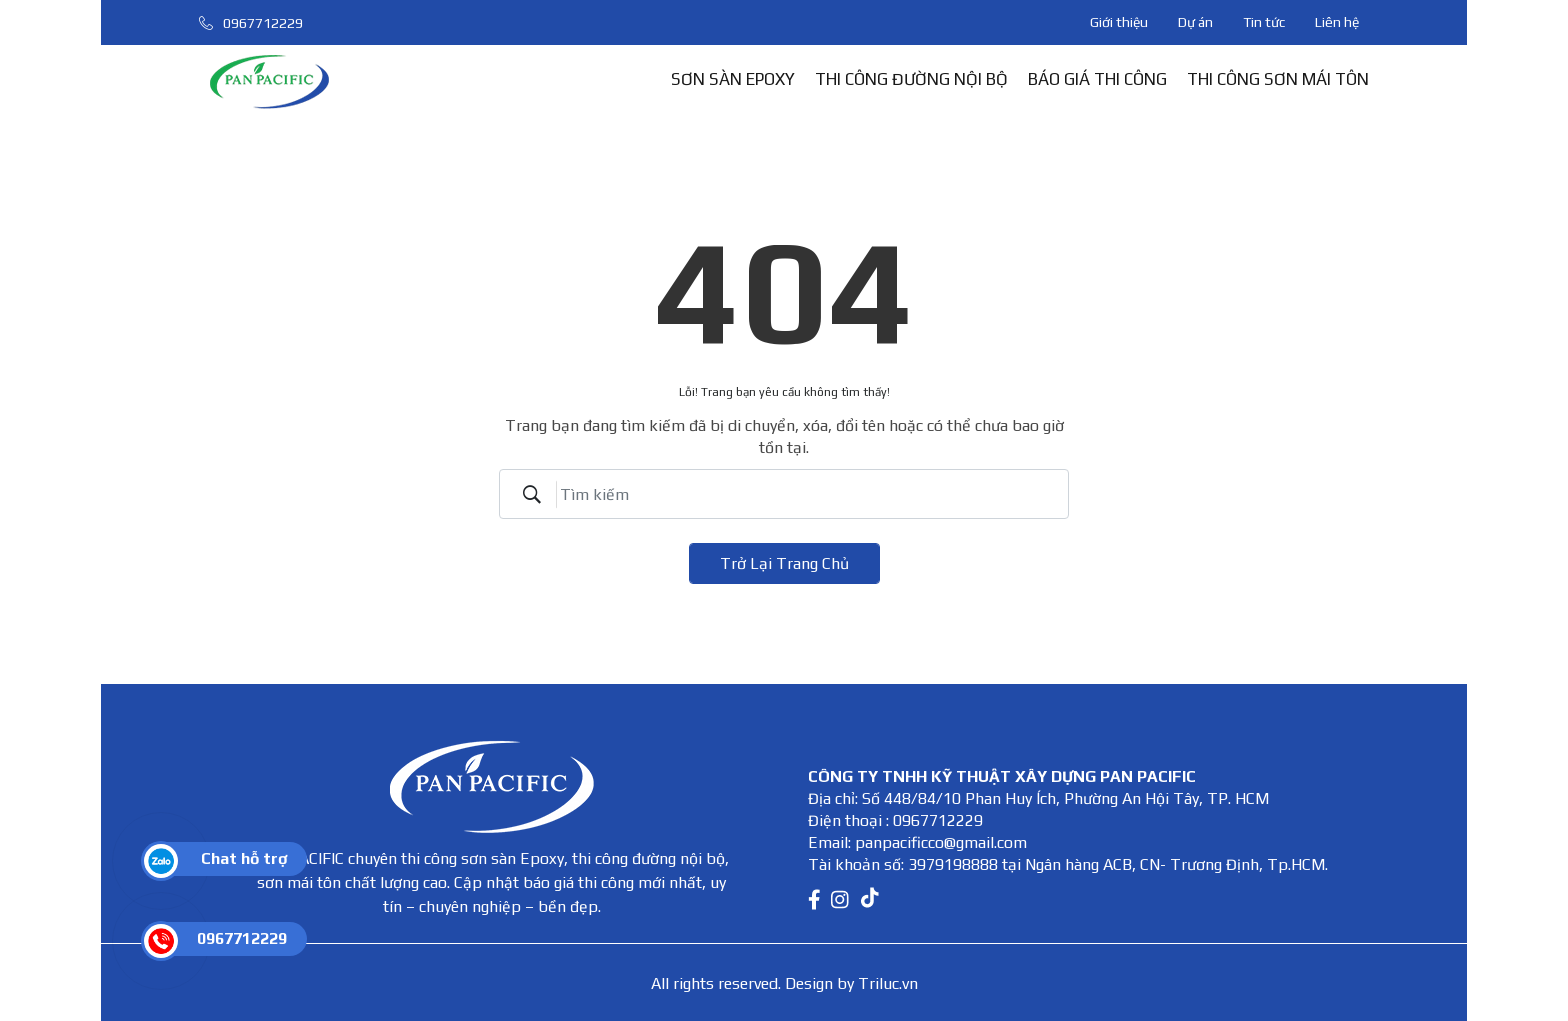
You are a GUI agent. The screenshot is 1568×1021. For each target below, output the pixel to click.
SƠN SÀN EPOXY (733, 79)
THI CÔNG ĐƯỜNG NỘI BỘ (911, 79)
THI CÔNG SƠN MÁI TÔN (1278, 79)
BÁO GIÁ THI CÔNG (1097, 79)
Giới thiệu (1119, 22)
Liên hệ (1337, 22)
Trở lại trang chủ (784, 563)
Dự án (1195, 22)
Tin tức (1264, 22)
